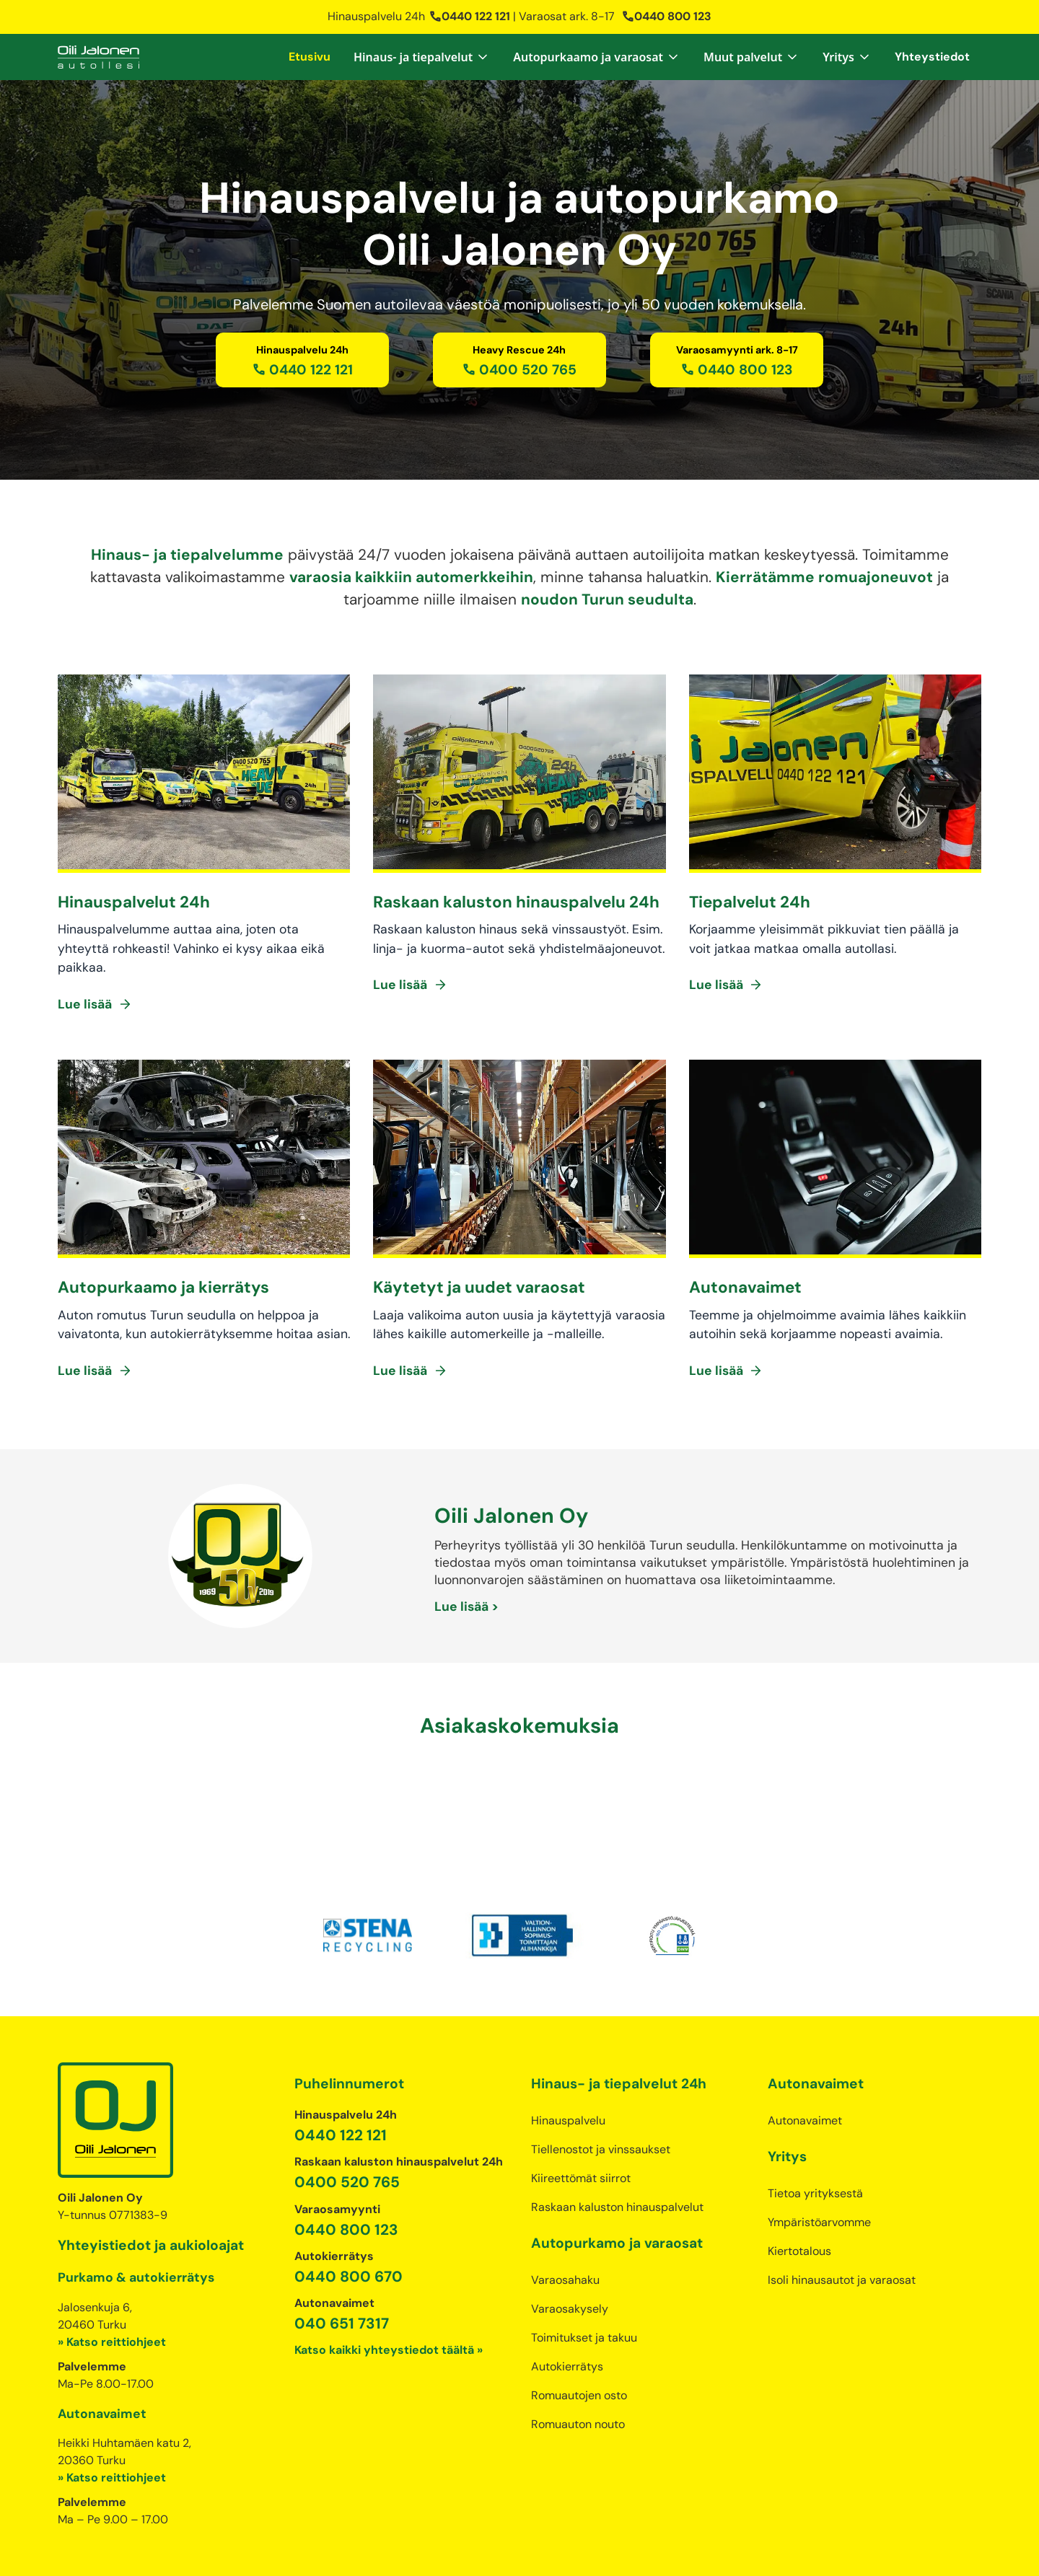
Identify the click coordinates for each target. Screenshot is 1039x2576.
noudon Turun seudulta (607, 599)
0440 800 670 (348, 2218)
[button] (421, 57)
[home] (98, 57)
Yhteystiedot (932, 56)
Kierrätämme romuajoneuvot (824, 576)
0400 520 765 (347, 2124)
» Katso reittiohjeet (112, 2284)
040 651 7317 (341, 2265)
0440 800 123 (666, 16)
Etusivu (309, 56)
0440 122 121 (469, 16)
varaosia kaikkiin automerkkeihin (411, 576)
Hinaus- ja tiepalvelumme (187, 554)
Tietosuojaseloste (436, 2549)
